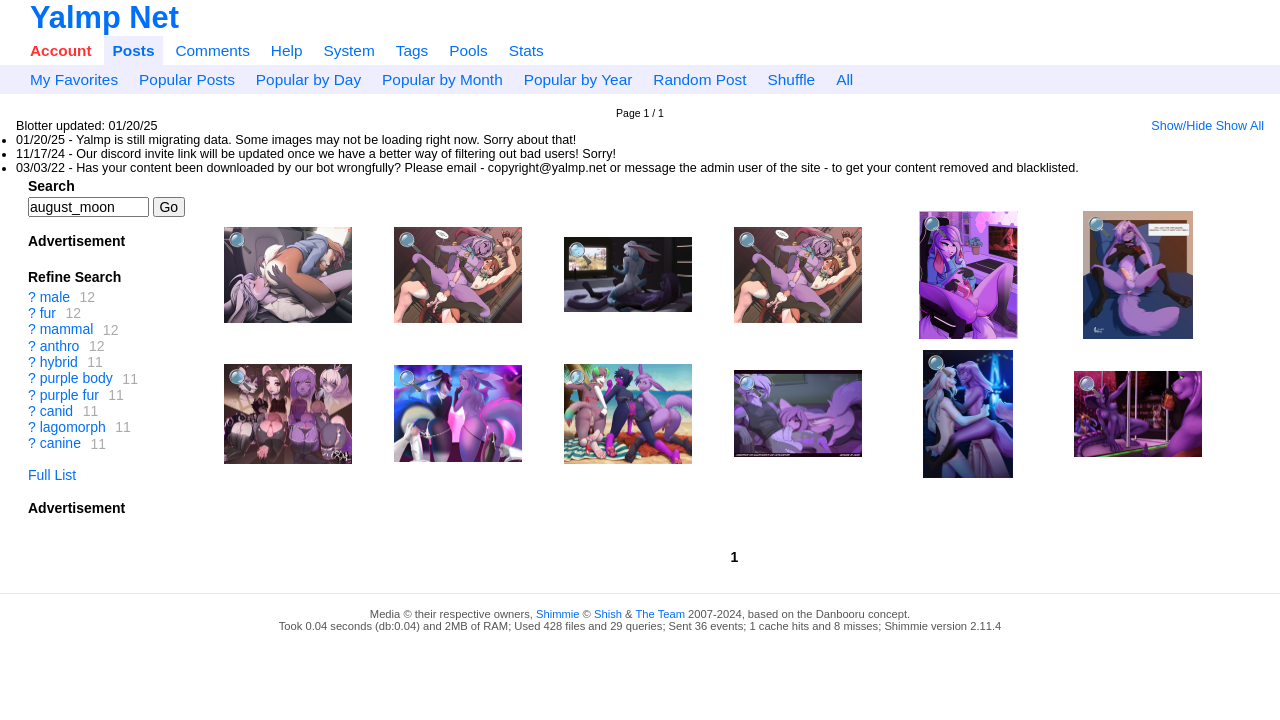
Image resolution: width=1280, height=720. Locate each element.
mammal (67, 330)
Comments (212, 50)
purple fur (69, 395)
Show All (1240, 126)
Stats (526, 50)
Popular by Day (308, 79)
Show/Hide (1181, 126)
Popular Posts (187, 79)
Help (287, 50)
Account (61, 50)
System (348, 50)
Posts (134, 50)
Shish (608, 614)
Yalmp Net (104, 17)
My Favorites (74, 79)
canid (56, 411)
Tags (412, 50)
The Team (660, 614)
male (55, 297)
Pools (468, 50)
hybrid (59, 362)
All (844, 79)
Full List (52, 475)
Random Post (699, 79)
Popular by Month (442, 79)
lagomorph (73, 427)
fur (48, 313)
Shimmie (558, 614)
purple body (76, 379)
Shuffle (792, 79)
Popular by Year (578, 79)
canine (60, 444)
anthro (60, 346)
